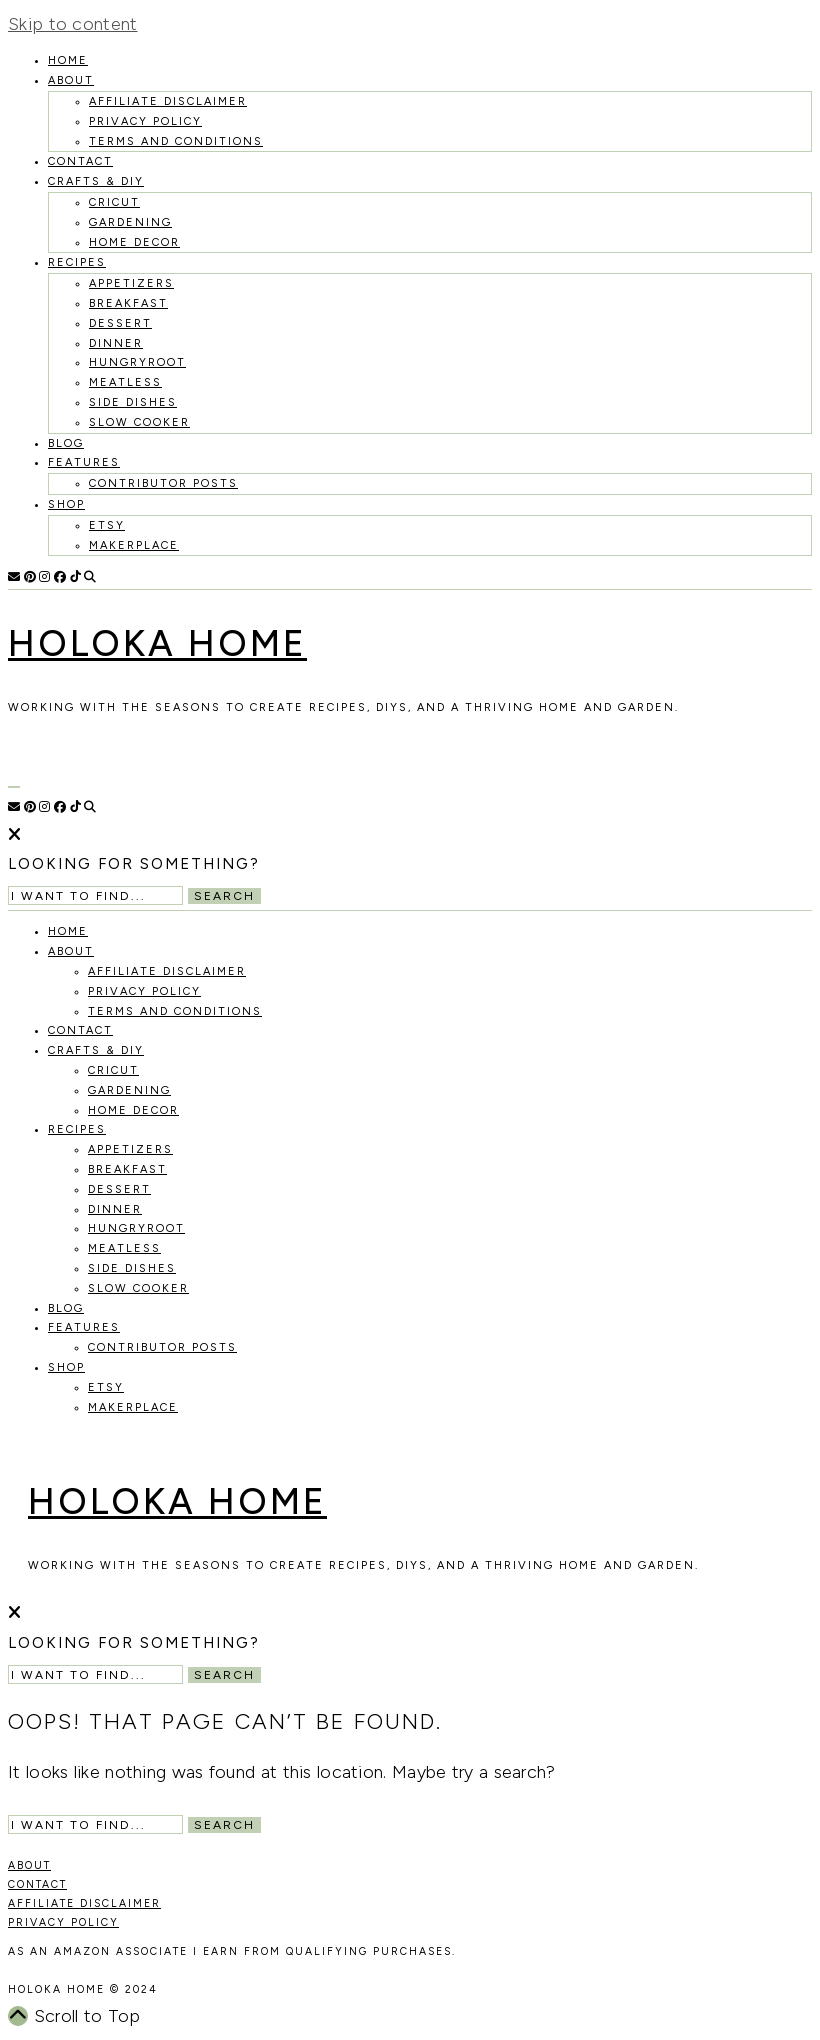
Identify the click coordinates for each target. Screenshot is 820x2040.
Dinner (116, 343)
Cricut (114, 202)
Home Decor (134, 242)
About (71, 80)
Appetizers (131, 283)
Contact (80, 161)
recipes (77, 262)
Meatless (125, 382)
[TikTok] (75, 577)
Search (224, 896)
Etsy (107, 525)
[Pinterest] (30, 577)
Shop (66, 504)
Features (84, 462)
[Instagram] (44, 577)
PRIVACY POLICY (63, 1922)
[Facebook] (60, 577)
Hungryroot (137, 362)
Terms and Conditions (176, 141)
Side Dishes (133, 402)
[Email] (14, 577)
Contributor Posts (163, 483)
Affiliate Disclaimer (168, 101)
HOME (68, 60)
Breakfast (128, 303)
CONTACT (37, 1884)
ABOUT (29, 1865)
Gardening (130, 222)
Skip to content (73, 24)
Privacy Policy (145, 121)
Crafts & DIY (96, 181)
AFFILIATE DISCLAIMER (84, 1903)
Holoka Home (157, 643)
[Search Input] (95, 895)
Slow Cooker (139, 422)
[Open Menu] (14, 787)
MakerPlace (134, 545)
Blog (66, 443)
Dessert (120, 323)
